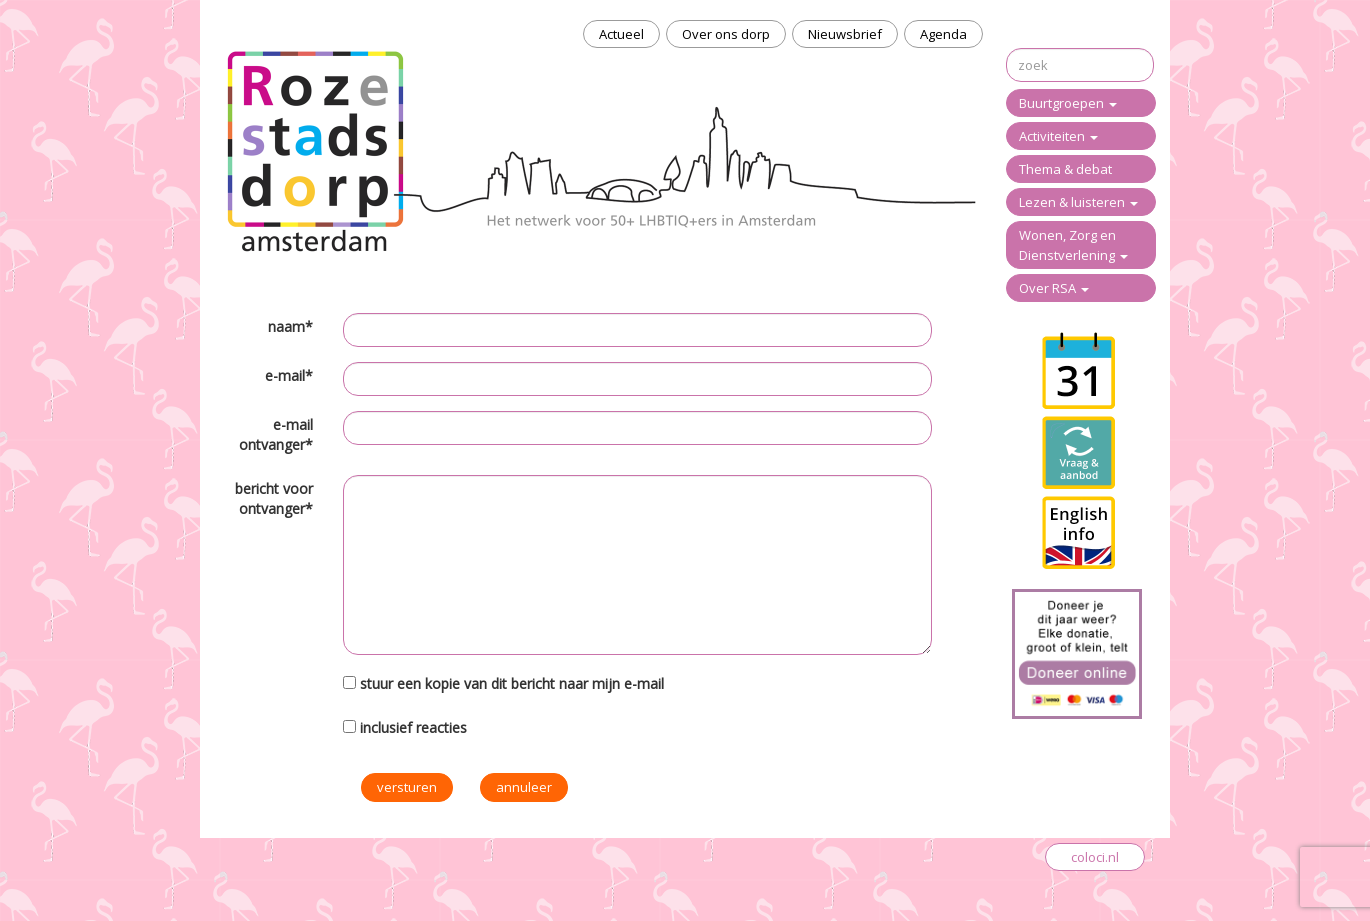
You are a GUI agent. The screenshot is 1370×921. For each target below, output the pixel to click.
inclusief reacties (413, 727)
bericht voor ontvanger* (274, 498)
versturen (407, 787)
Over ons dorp (726, 34)
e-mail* (289, 375)
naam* (290, 326)
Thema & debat (1065, 169)
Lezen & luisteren (1078, 202)
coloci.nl (1095, 857)
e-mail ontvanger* (276, 434)
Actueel (621, 34)
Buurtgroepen (1068, 103)
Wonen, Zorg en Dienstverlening (1073, 245)
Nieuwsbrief (845, 34)
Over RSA (1054, 288)
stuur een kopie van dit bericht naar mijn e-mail (512, 683)
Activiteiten (1058, 136)
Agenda (943, 34)
